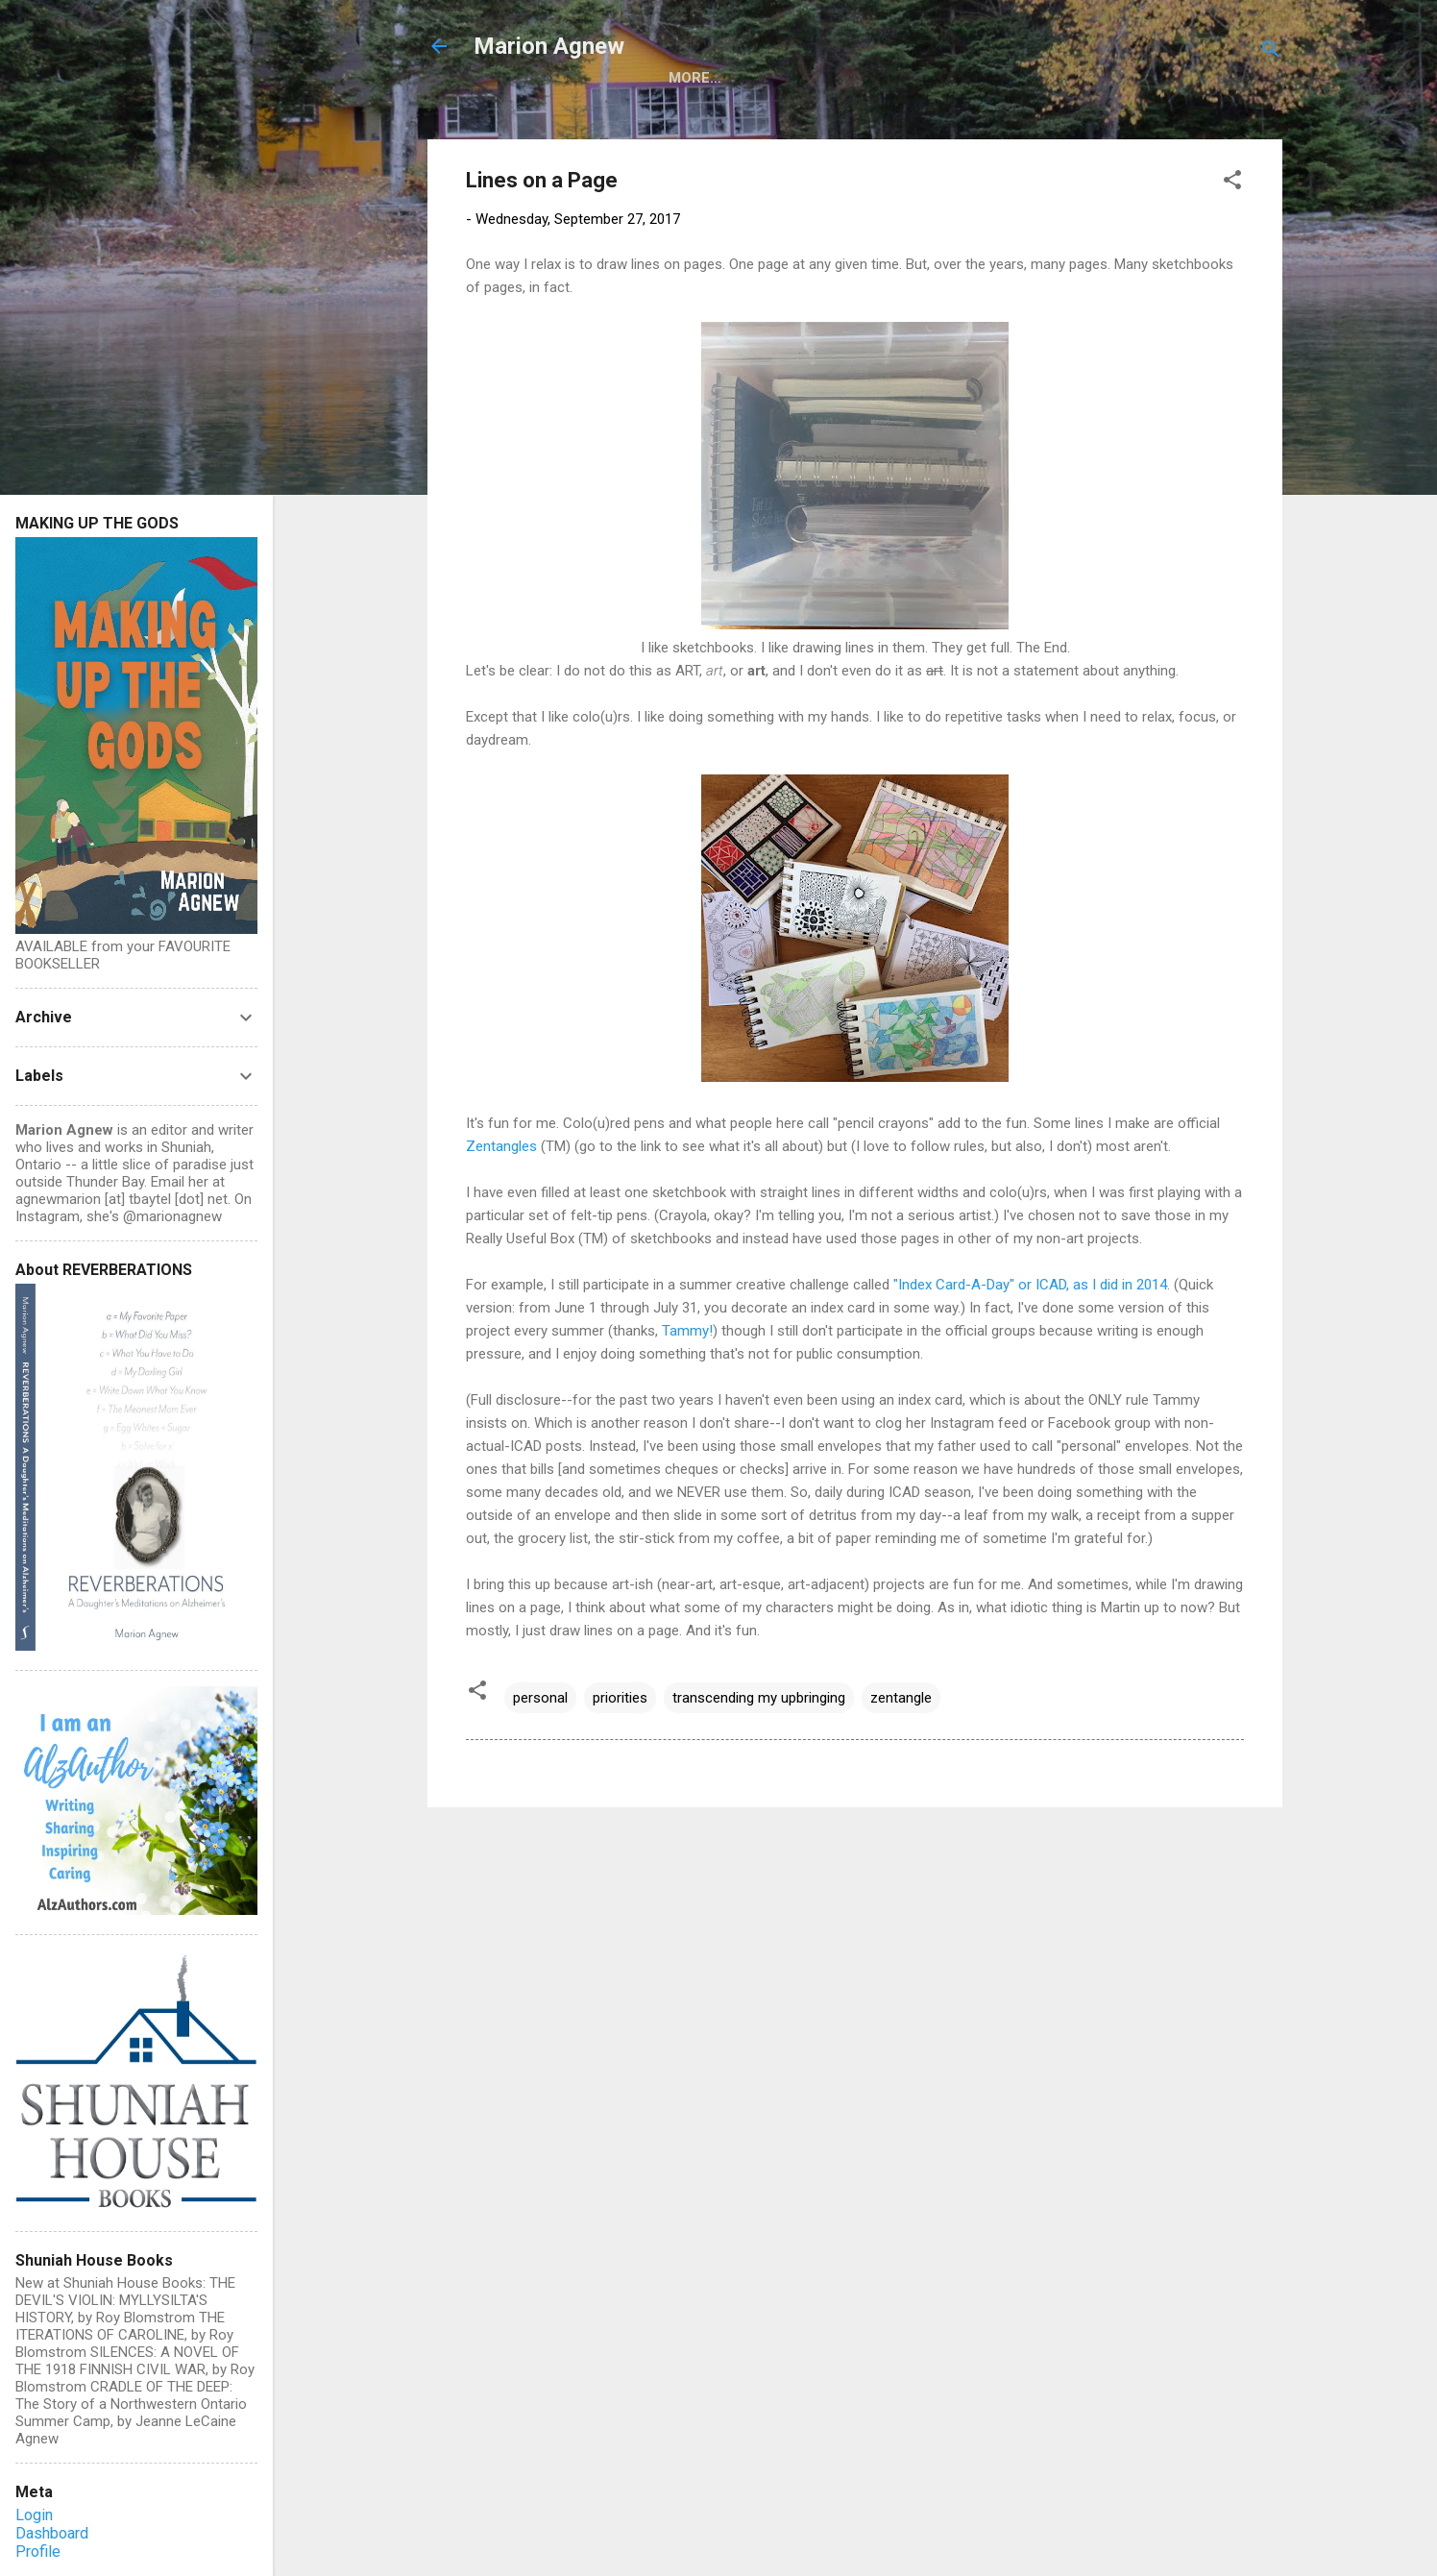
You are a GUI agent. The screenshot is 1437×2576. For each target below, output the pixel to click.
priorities (620, 1739)
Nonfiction (1070, 115)
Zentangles (501, 1187)
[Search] (1270, 52)
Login (34, 2515)
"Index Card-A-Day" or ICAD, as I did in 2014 (1030, 1326)
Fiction (962, 115)
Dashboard (51, 2533)
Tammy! (687, 1372)
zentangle (901, 1739)
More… (1176, 115)
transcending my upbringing (758, 1739)
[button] (1232, 224)
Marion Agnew (549, 46)
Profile (38, 2551)
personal (540, 1739)
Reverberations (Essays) (799, 115)
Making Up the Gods (586, 115)
